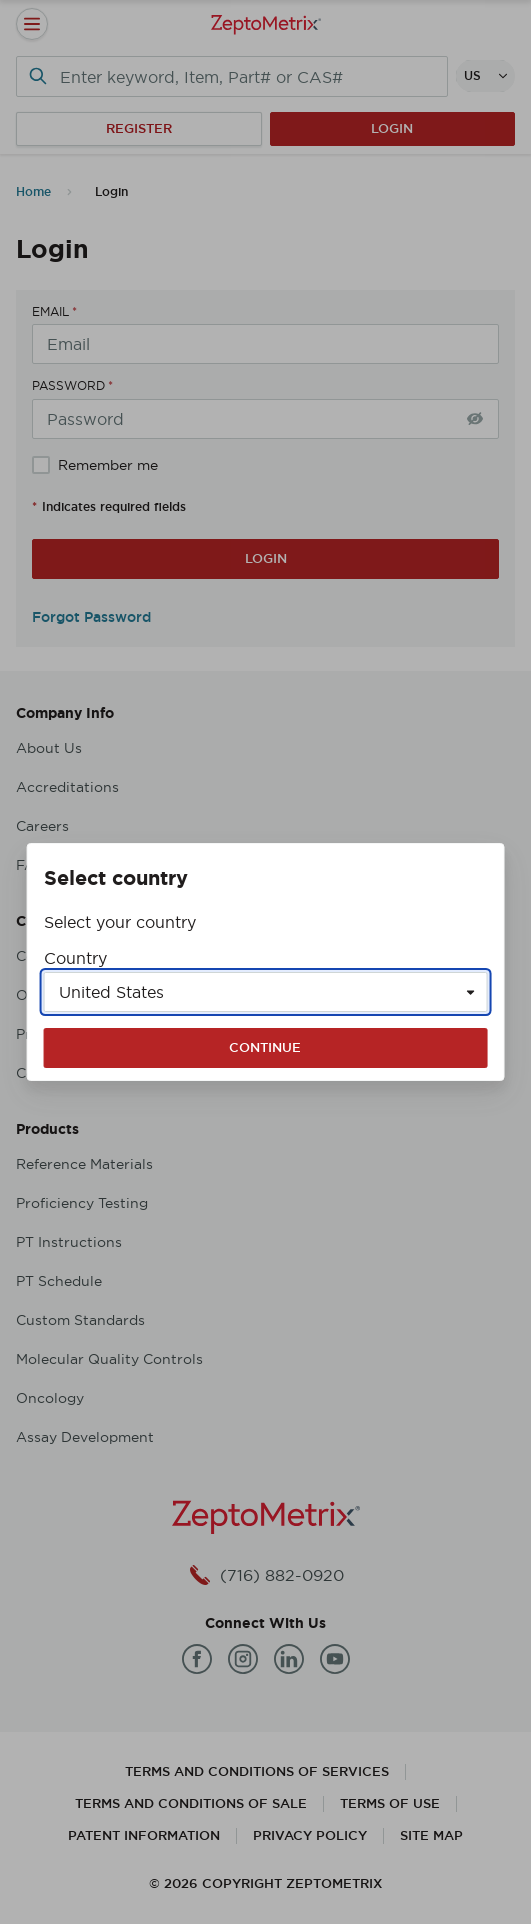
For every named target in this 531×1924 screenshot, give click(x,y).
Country (75, 958)
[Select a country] (266, 992)
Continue (265, 1047)
